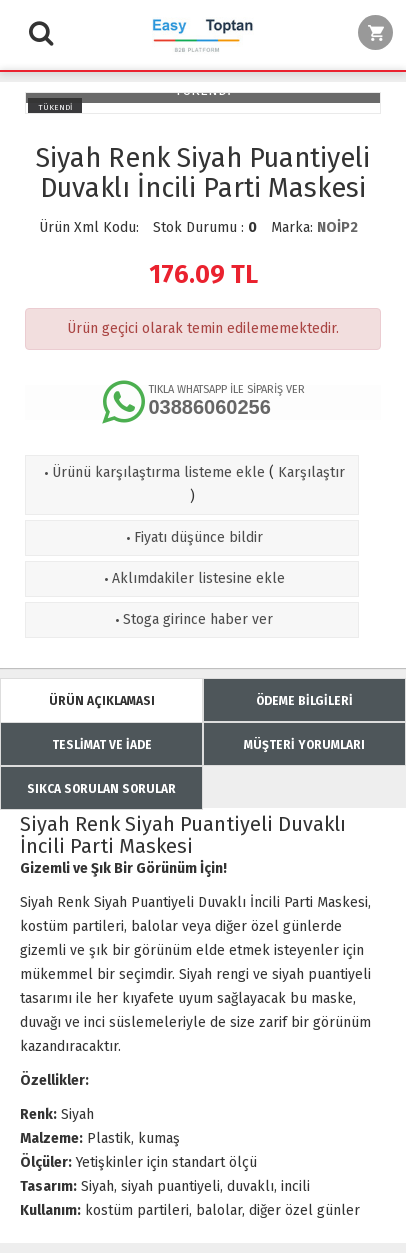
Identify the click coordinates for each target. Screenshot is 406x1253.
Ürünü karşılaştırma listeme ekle (152, 472)
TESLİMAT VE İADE (102, 745)
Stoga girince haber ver (192, 619)
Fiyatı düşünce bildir (192, 537)
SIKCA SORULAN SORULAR (101, 789)
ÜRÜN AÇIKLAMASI (102, 701)
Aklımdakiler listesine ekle (192, 578)
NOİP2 (337, 227)
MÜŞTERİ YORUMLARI (304, 745)
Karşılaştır (311, 472)
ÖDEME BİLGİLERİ (304, 701)
